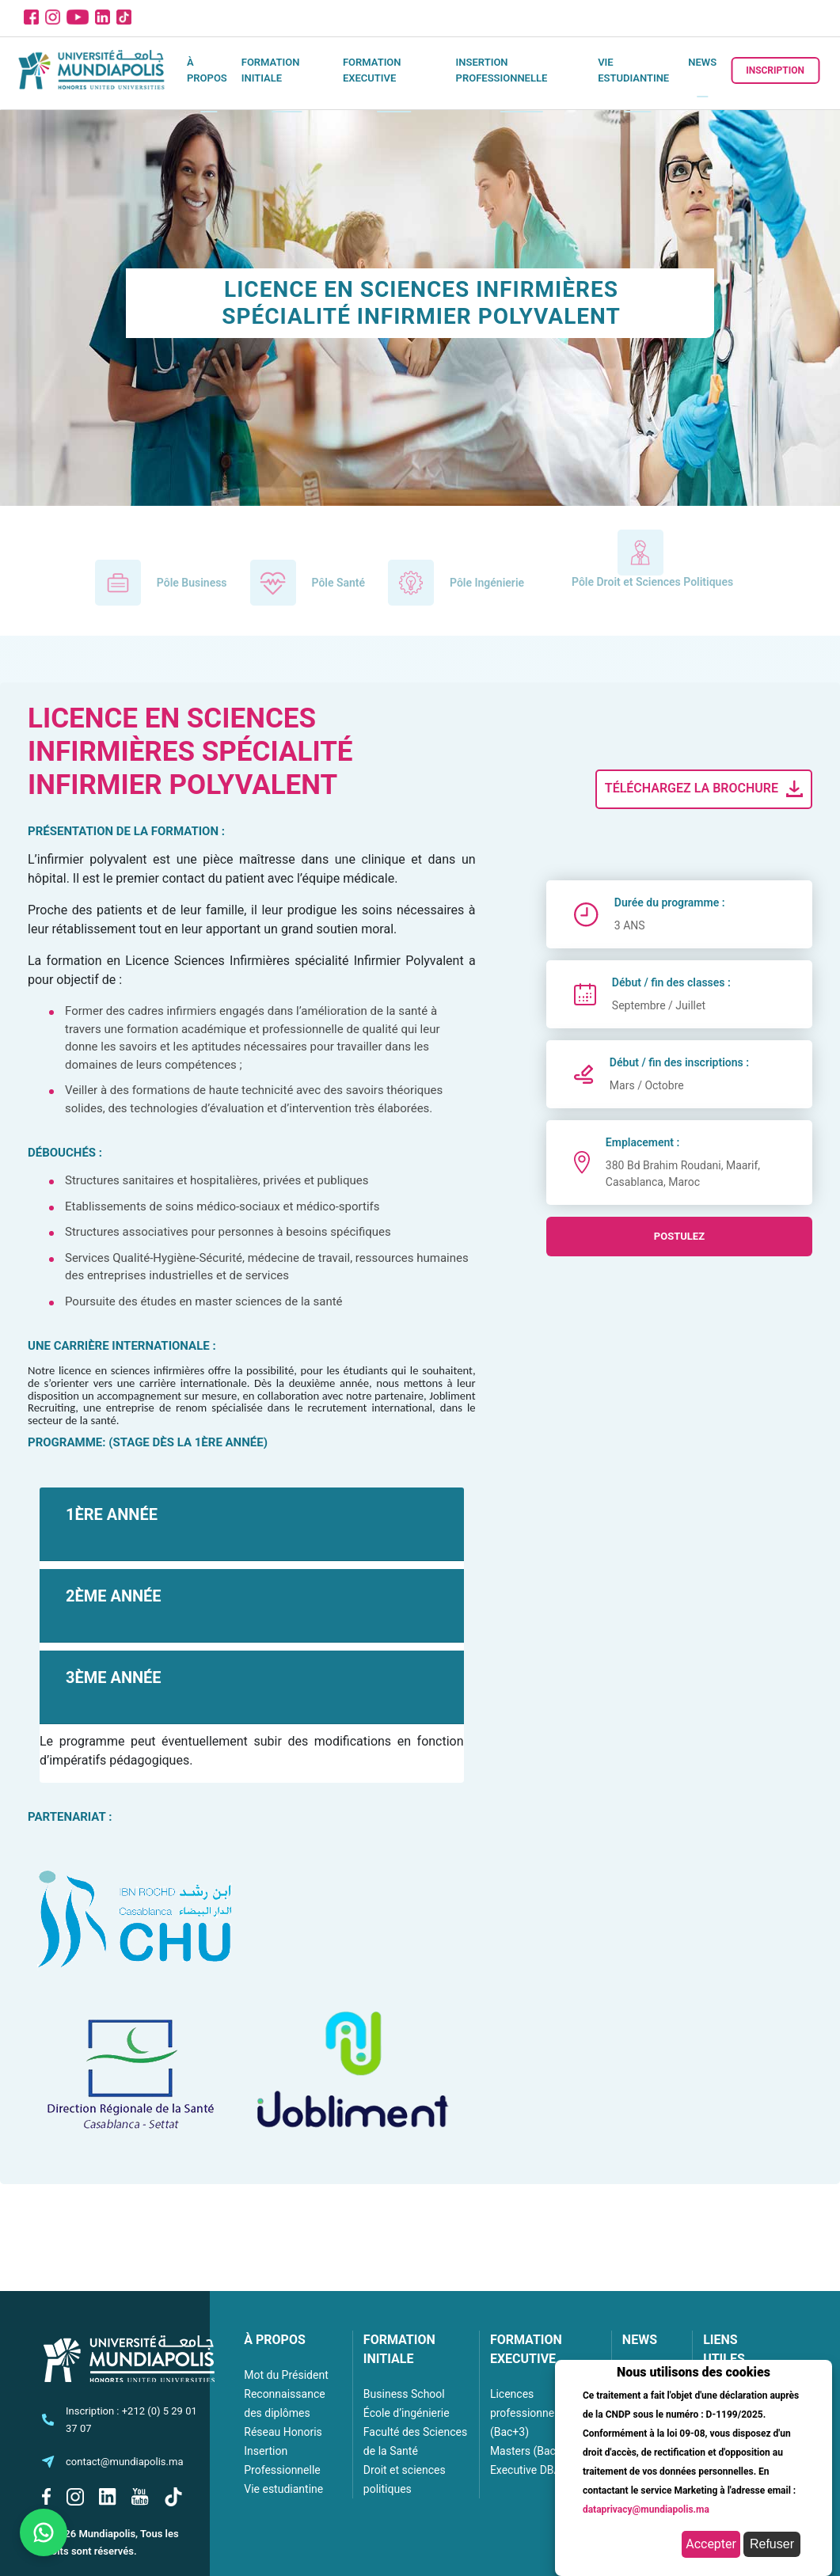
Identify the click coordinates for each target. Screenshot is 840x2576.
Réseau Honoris (283, 2432)
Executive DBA (525, 2470)
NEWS (639, 2339)
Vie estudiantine (633, 70)
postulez (679, 1236)
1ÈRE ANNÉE (112, 1514)
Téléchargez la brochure (705, 789)
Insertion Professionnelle (502, 70)
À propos (207, 70)
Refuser (772, 2544)
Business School (404, 2394)
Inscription (775, 70)
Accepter (711, 2543)
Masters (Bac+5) (531, 2451)
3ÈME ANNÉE (114, 1677)
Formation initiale (270, 70)
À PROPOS (275, 2339)
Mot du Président (286, 2375)
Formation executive (372, 70)
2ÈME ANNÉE (114, 1595)
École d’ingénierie (406, 2413)
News (702, 62)
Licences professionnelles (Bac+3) (531, 2413)
